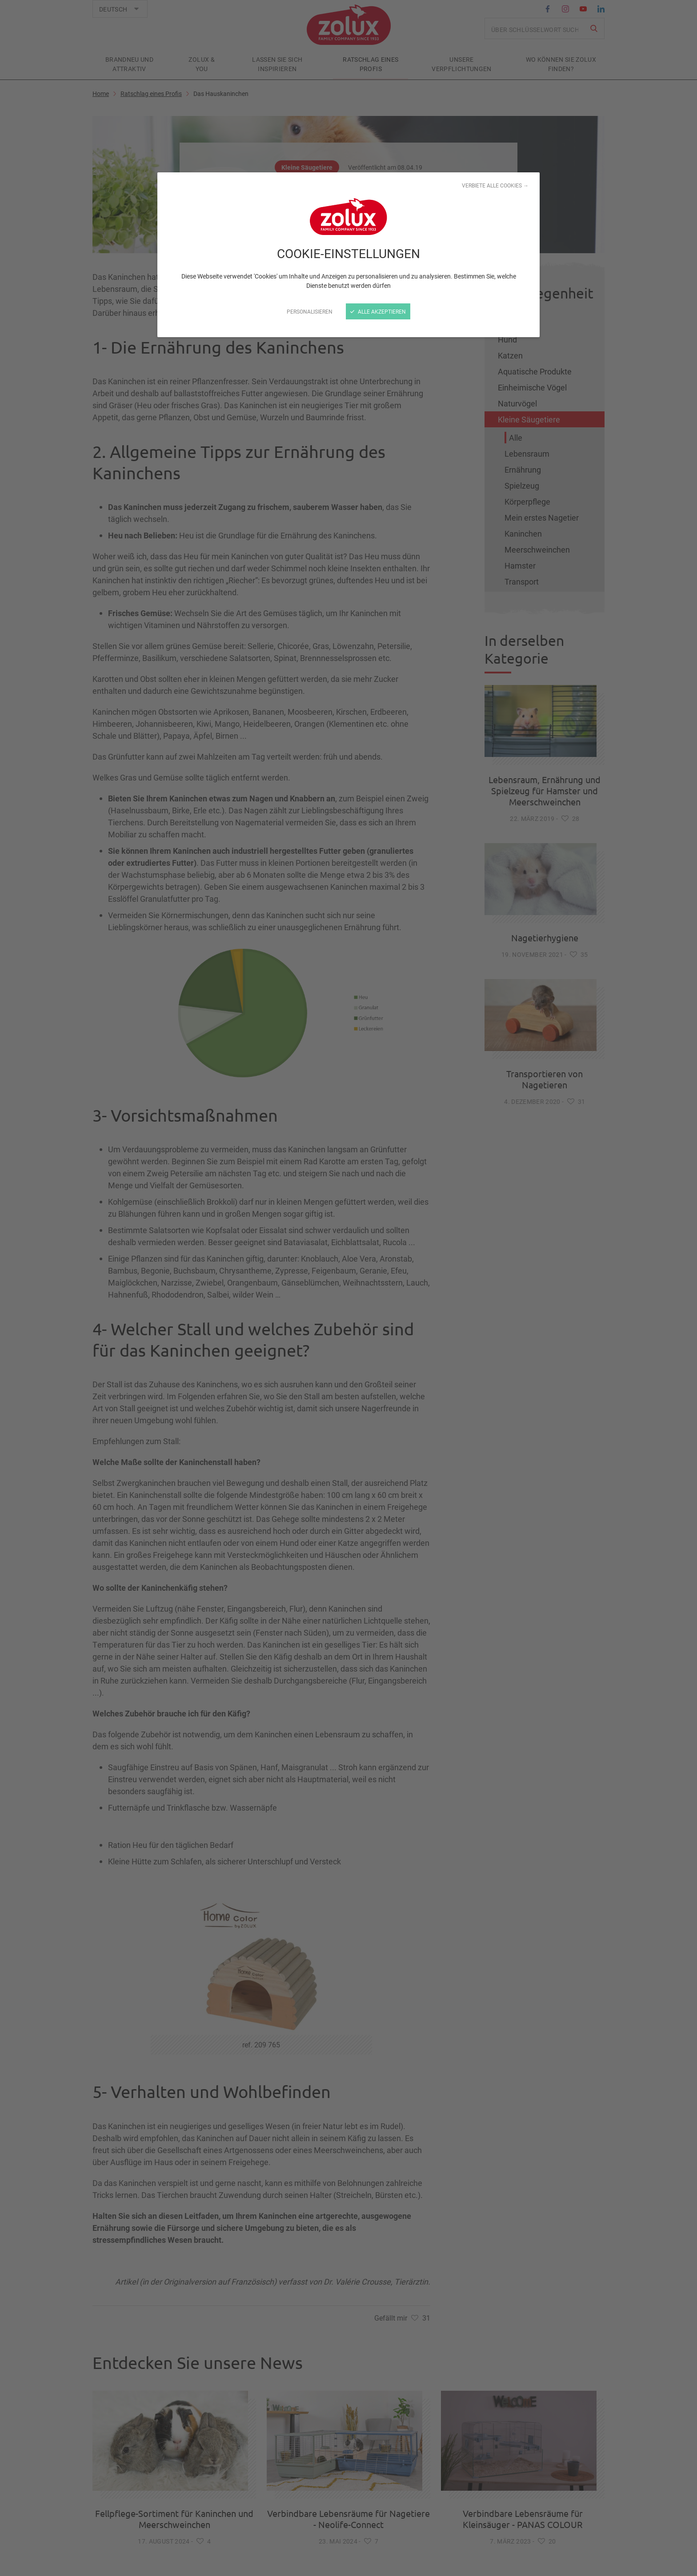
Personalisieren (309, 311)
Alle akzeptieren (378, 311)
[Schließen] (348, 1288)
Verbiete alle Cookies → (495, 185)
